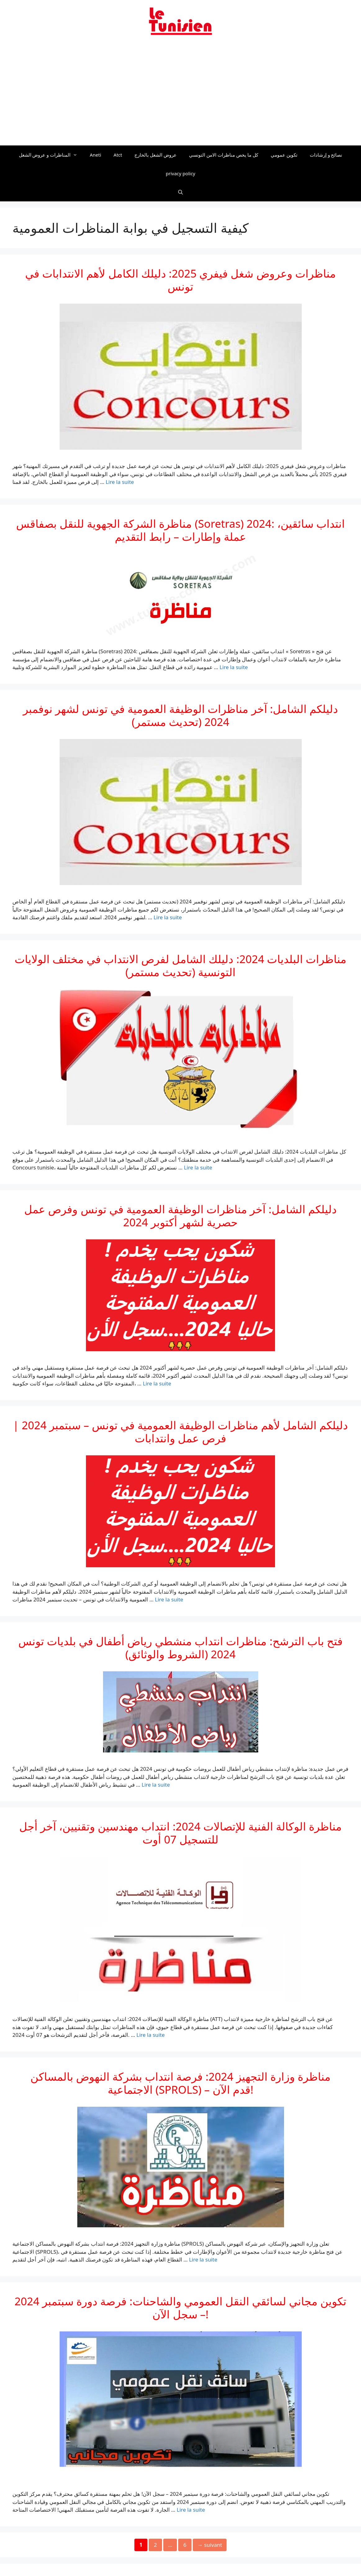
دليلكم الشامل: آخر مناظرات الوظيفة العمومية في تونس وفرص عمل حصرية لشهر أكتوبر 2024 (180, 1215)
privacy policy (180, 173)
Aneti (95, 155)
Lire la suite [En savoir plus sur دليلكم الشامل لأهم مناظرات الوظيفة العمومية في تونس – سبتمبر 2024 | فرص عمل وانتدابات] (169, 1599)
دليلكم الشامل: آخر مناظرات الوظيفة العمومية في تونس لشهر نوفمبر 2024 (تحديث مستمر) (180, 715)
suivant (209, 2544)
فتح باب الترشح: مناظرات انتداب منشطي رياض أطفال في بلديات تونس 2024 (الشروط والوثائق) (180, 1647)
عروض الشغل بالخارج (155, 155)
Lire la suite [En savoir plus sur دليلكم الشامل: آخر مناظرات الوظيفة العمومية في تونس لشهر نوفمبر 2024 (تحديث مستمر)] (168, 917)
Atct (118, 155)
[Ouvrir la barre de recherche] (180, 192)
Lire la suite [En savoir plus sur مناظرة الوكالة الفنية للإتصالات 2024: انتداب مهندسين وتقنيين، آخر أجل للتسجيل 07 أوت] (151, 2034)
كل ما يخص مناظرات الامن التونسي (223, 155)
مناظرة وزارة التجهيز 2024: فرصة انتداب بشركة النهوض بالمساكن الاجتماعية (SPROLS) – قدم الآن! (180, 2083)
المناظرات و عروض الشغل (51, 154)
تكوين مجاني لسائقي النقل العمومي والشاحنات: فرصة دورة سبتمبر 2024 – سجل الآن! (180, 2307)
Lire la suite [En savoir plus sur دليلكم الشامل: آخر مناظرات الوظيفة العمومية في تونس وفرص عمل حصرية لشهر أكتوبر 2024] (157, 1383)
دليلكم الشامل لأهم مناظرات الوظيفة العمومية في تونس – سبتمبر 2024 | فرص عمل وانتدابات (180, 1431)
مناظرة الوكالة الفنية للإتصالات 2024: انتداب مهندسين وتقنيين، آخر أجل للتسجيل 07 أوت (180, 1833)
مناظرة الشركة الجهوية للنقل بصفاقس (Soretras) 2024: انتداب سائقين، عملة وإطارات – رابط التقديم (180, 530)
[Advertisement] (180, 94)
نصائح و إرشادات (326, 155)
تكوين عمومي (284, 155)
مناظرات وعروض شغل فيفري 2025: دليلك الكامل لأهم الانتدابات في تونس (180, 280)
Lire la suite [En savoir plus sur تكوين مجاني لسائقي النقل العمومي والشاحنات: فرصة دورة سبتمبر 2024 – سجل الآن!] (191, 2509)
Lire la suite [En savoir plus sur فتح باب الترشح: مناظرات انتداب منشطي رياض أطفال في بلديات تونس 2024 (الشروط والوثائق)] (156, 1784)
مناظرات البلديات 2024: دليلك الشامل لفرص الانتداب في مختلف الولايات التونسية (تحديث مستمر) (180, 965)
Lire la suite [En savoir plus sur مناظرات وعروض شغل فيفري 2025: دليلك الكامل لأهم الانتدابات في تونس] (120, 481)
